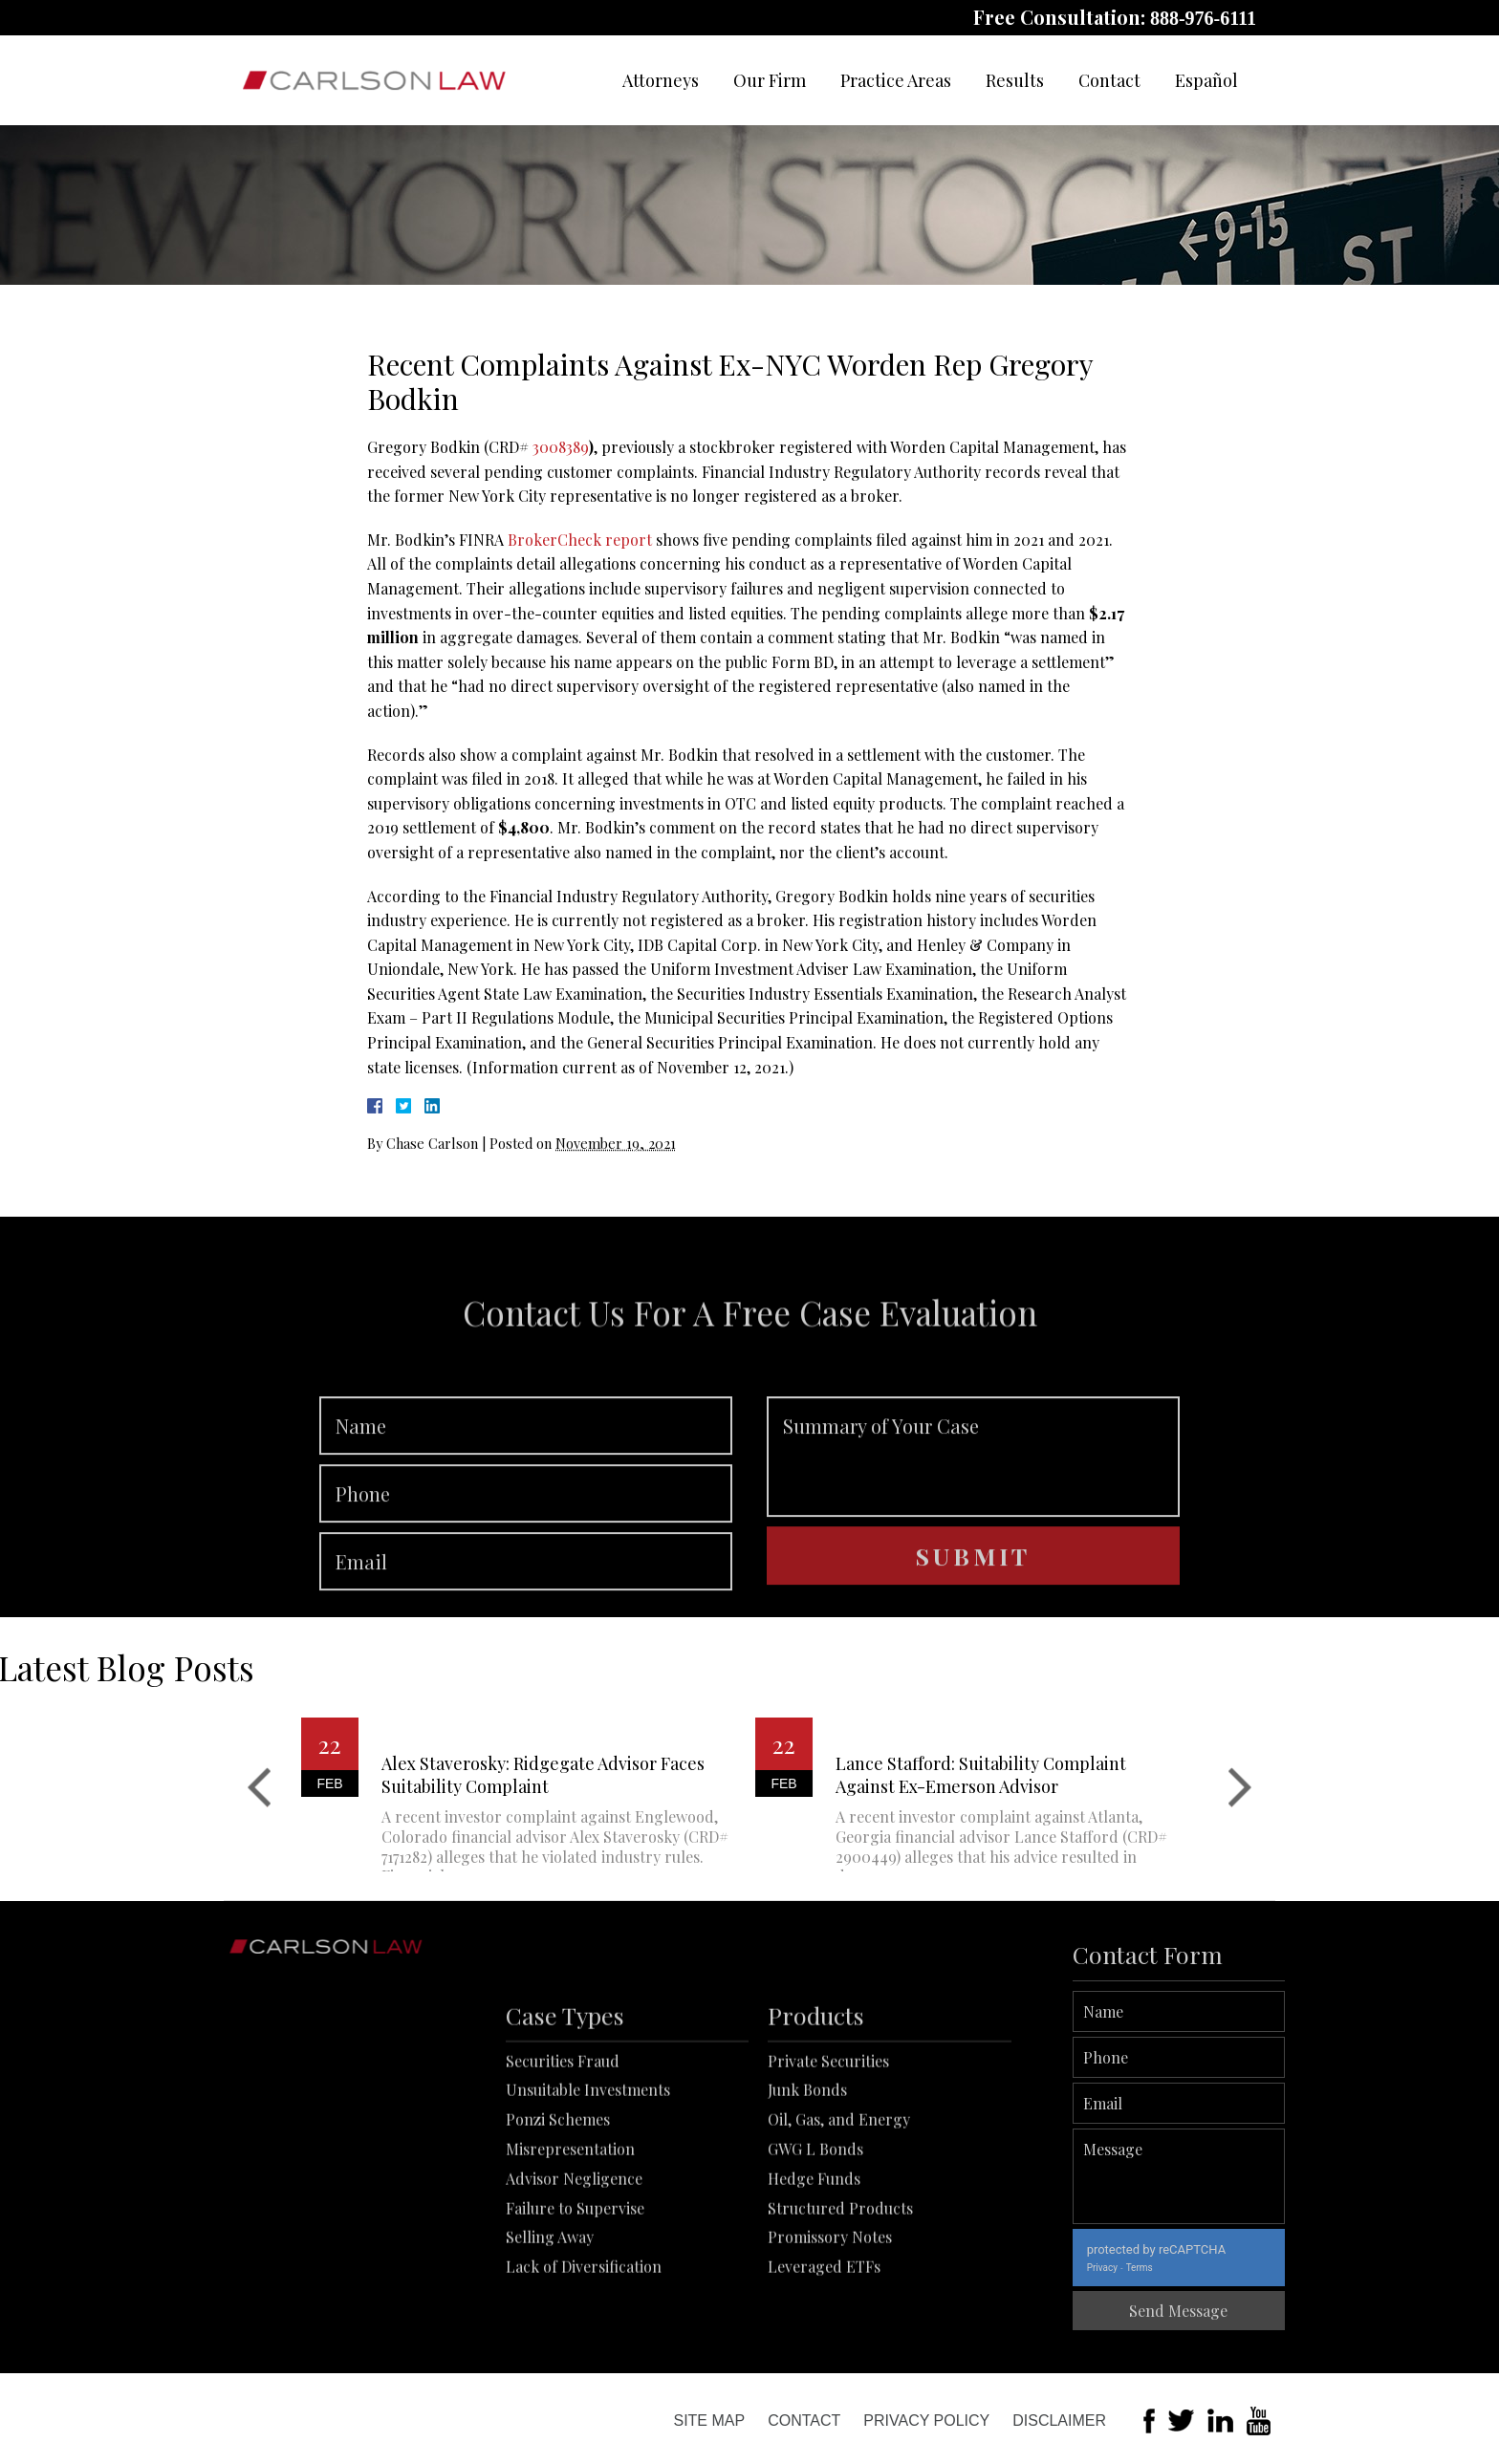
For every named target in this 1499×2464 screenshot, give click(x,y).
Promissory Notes (830, 2335)
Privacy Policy (926, 2420)
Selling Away (550, 2335)
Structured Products (840, 2306)
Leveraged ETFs (824, 2365)
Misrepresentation (570, 2247)
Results (1015, 80)
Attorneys (660, 80)
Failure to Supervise (575, 2306)
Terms (1207, 2267)
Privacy (1170, 2267)
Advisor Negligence (574, 2276)
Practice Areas (895, 80)
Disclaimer (1059, 2420)
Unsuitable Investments (588, 2188)
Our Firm (769, 80)
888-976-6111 (1203, 18)
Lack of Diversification (584, 2365)
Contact (1109, 80)
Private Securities (828, 2159)
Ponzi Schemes (558, 2218)
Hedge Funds (814, 2276)
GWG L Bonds (815, 2247)
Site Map (709, 2420)
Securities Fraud (562, 2159)
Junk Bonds (807, 2188)
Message (1247, 2176)
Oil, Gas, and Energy (839, 2218)
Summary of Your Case (973, 1522)
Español (1206, 80)
